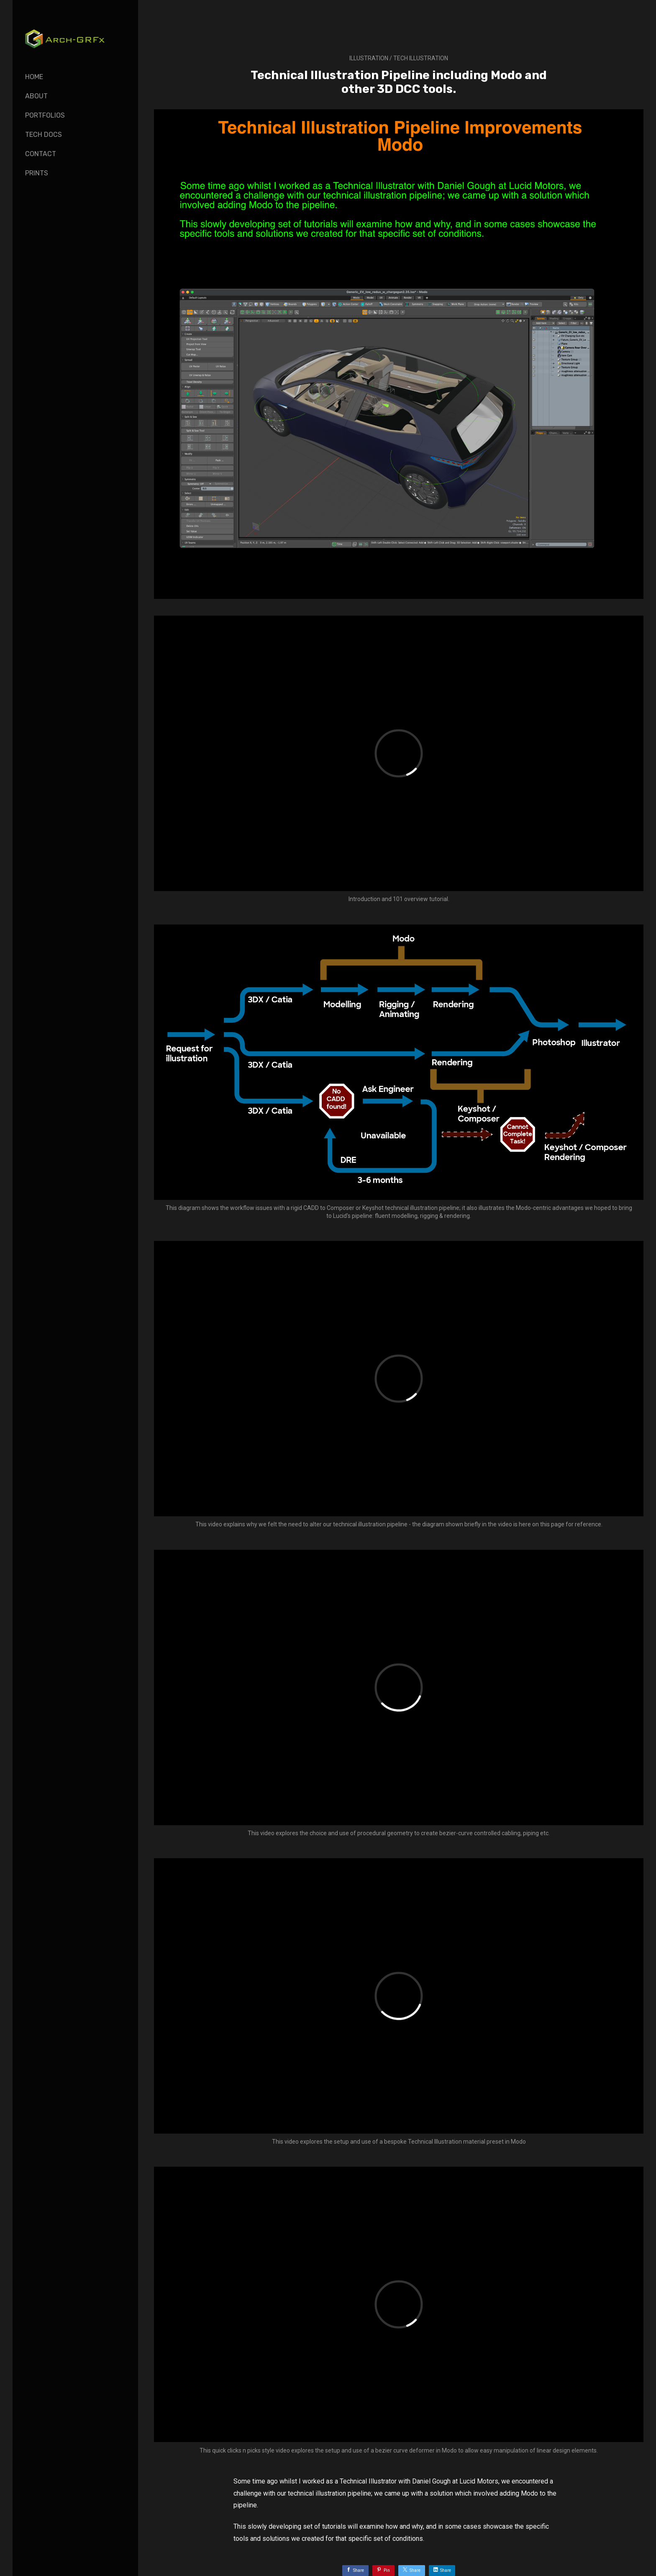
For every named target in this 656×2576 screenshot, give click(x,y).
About (36, 96)
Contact (40, 154)
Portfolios (45, 115)
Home (34, 77)
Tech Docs (43, 135)
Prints (36, 173)
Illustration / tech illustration (398, 58)
